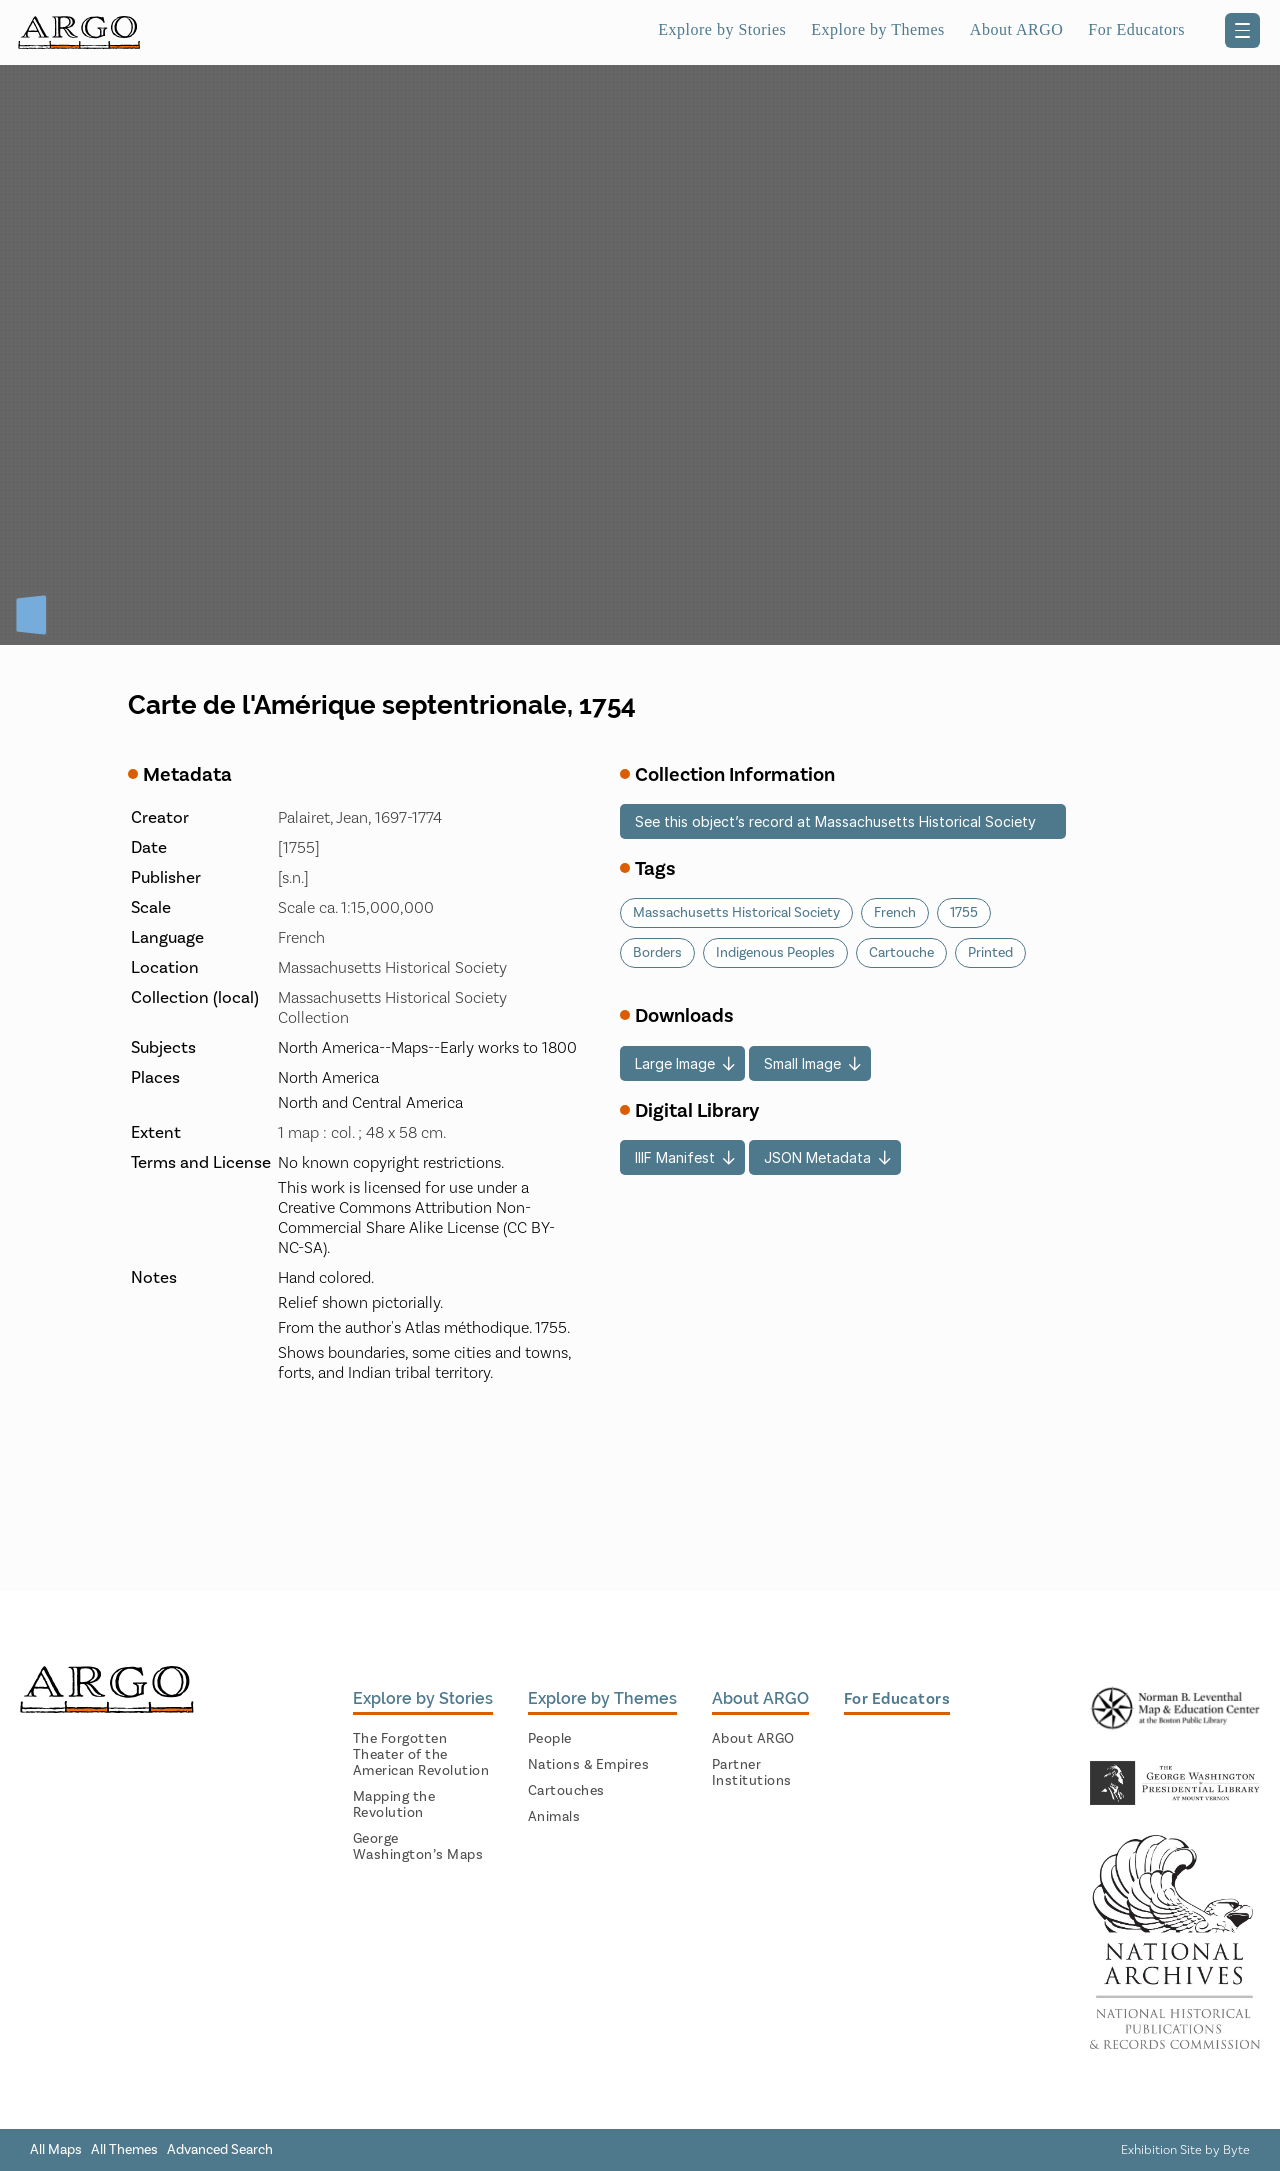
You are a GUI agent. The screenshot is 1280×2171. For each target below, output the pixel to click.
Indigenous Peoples (775, 953)
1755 (964, 913)
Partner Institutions (752, 1773)
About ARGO (1016, 29)
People (550, 1739)
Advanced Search (220, 2150)
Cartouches (566, 1791)
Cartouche (901, 953)
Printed (990, 953)
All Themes (124, 2150)
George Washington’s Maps (418, 1847)
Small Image (802, 1063)
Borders (657, 953)
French (895, 913)
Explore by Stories (722, 29)
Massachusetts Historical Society (736, 913)
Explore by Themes (878, 29)
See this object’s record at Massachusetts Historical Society (835, 821)
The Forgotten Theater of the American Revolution (421, 1755)
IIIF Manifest (675, 1157)
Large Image (675, 1063)
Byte (1236, 2150)
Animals (554, 1817)
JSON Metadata (817, 1157)
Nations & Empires (589, 1765)
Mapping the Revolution (394, 1805)
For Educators (1136, 29)
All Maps (56, 2150)
